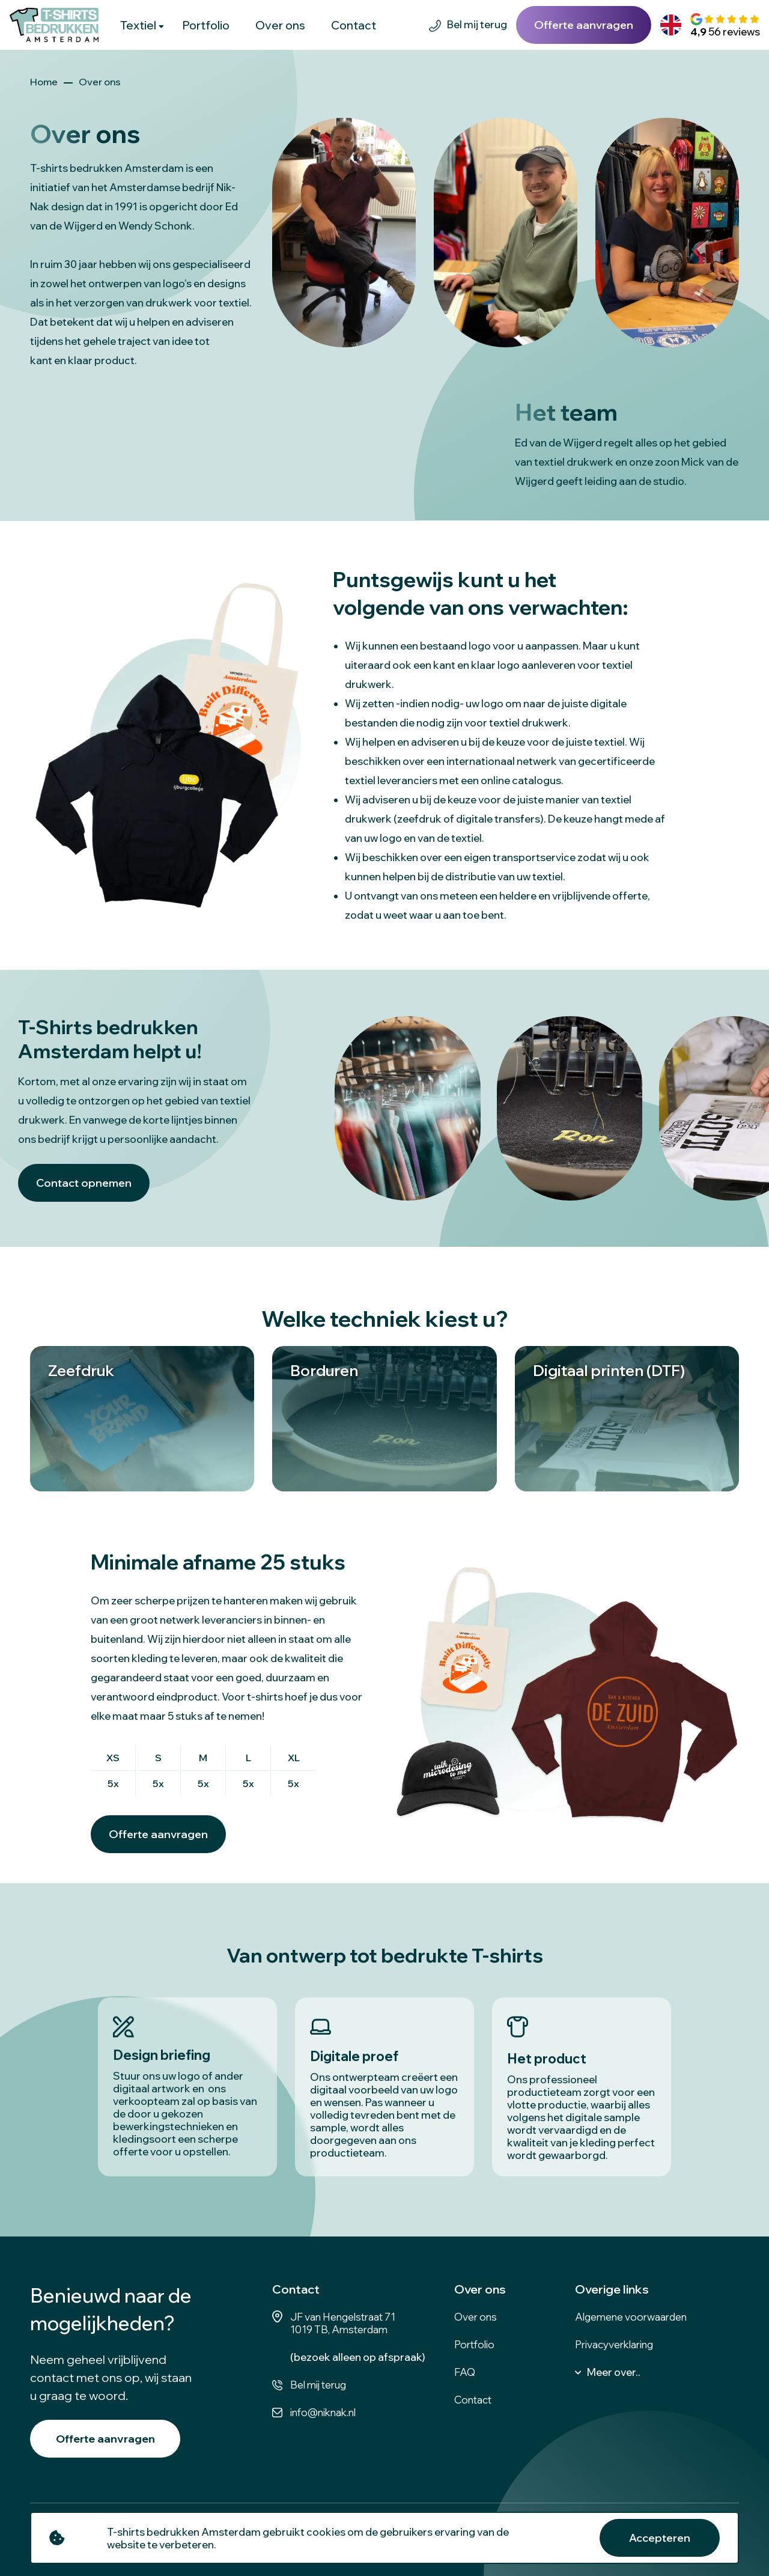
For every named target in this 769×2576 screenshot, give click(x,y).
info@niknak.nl (323, 2412)
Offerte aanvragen (583, 25)
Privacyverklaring (614, 2344)
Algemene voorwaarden (631, 2316)
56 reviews (725, 31)
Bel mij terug (477, 24)
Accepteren (659, 2538)
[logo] (54, 25)
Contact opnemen (84, 1183)
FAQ (464, 2372)
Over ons (280, 25)
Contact (353, 25)
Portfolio (205, 25)
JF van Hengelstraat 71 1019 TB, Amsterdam (342, 2323)
